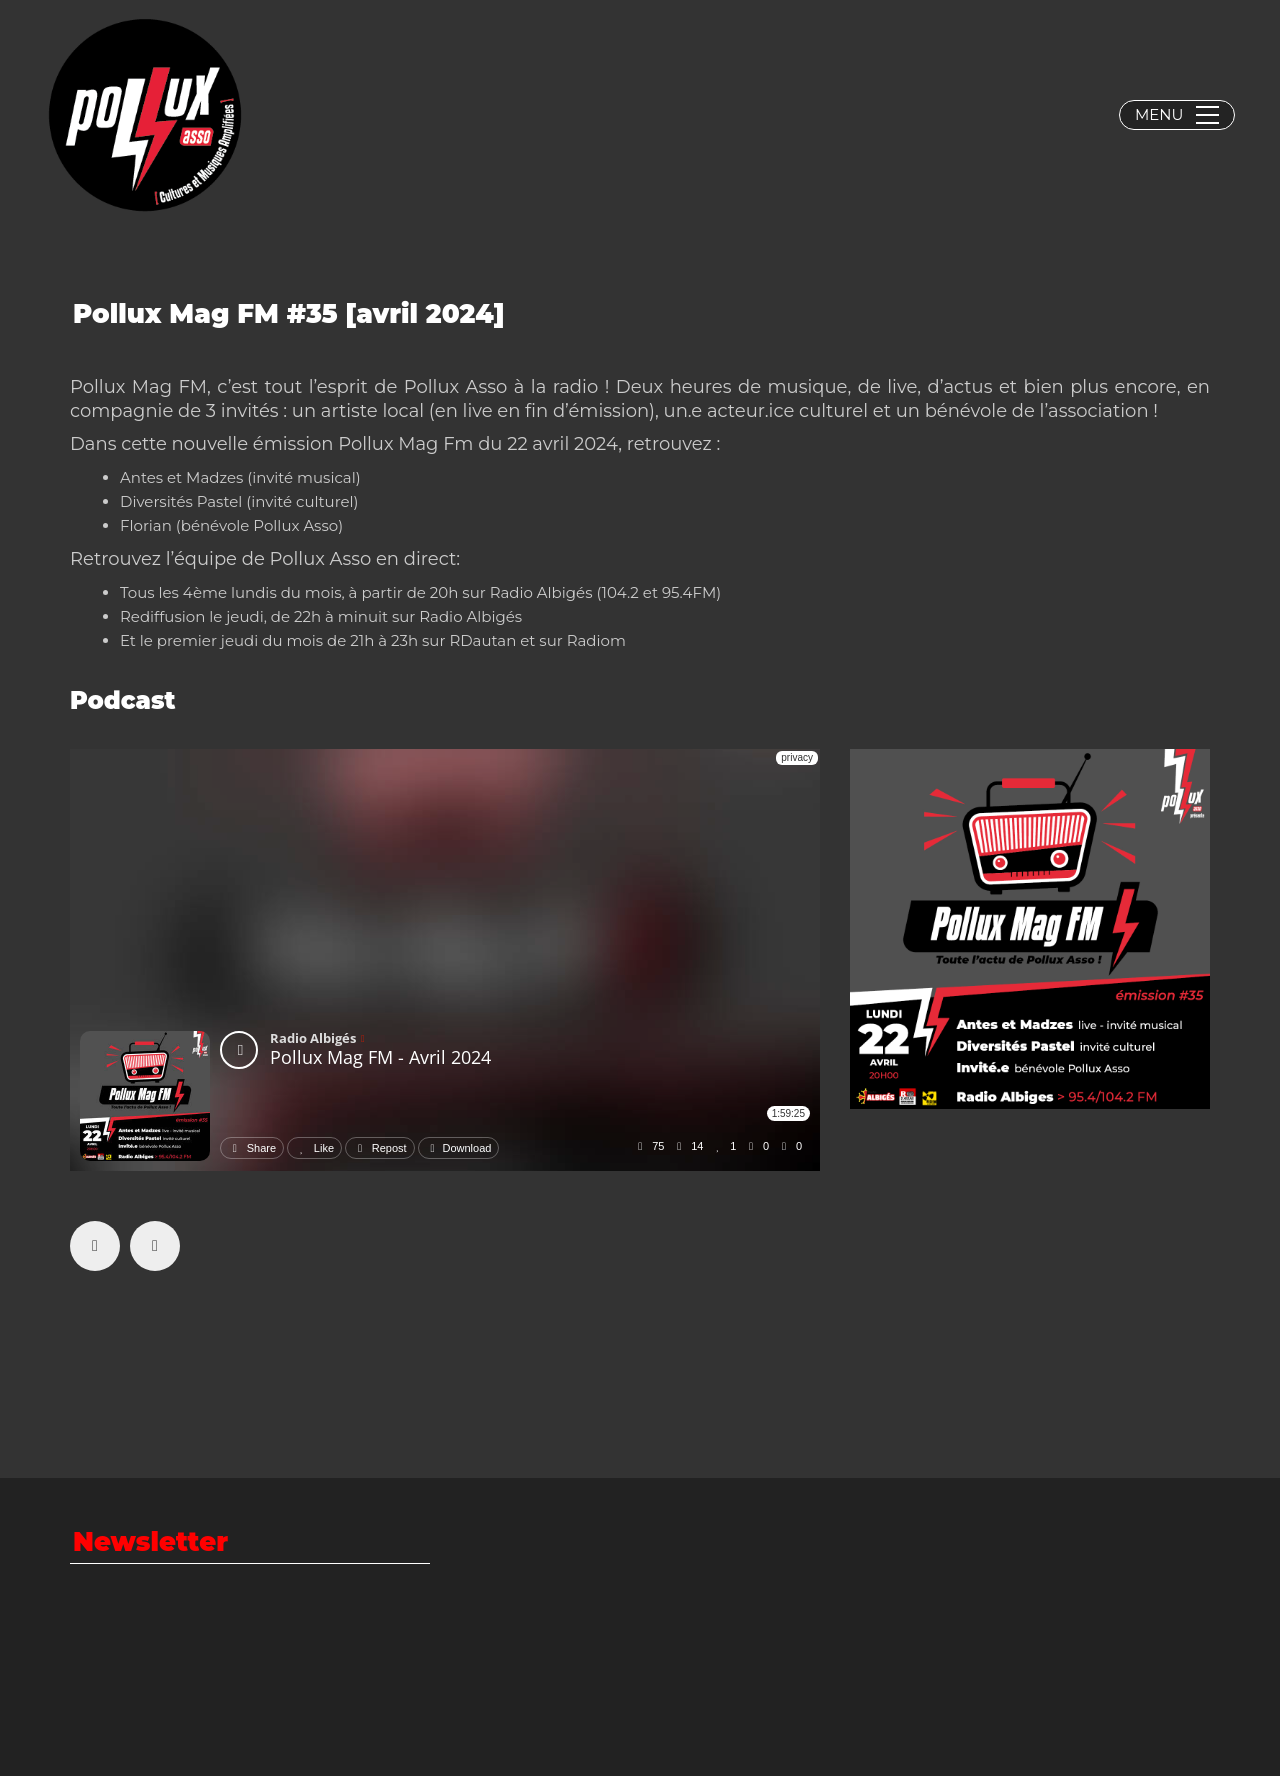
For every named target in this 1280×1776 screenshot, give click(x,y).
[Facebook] (95, 1246)
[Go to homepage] (145, 115)
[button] (1177, 115)
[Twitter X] (155, 1246)
